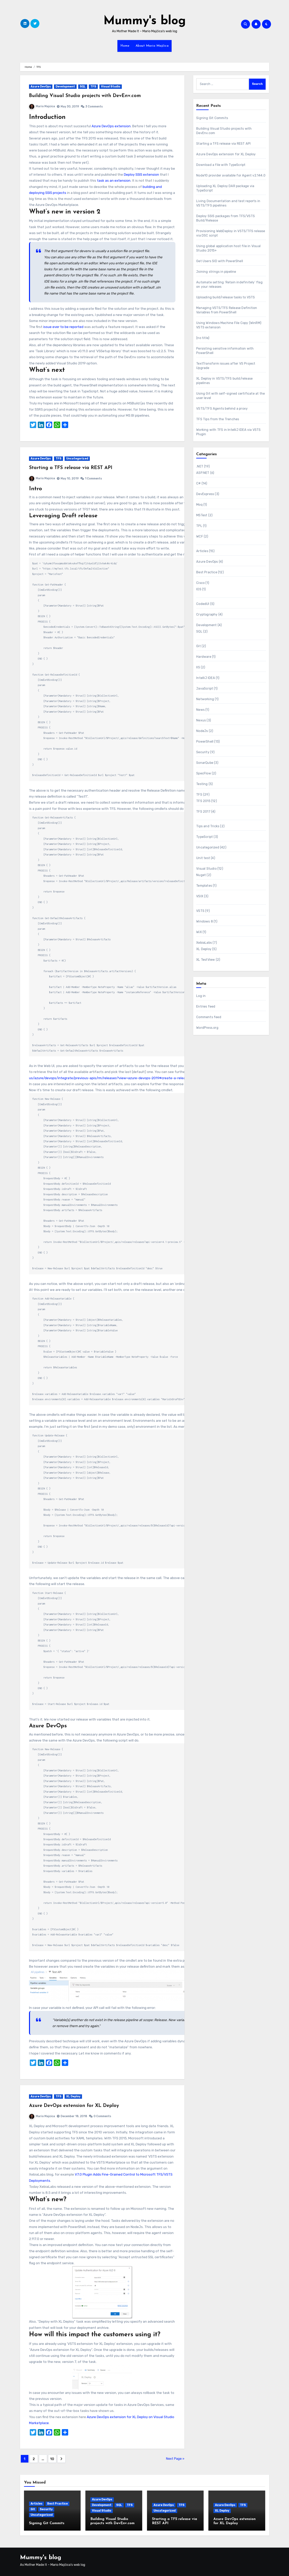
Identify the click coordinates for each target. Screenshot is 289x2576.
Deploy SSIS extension (141, 174)
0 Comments (102, 2116)
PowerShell (204, 741)
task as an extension (113, 180)
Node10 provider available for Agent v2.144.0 (230, 175)
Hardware (203, 657)
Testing (202, 784)
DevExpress (205, 494)
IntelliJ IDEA (205, 678)
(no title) (202, 338)
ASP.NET (202, 473)
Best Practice (206, 572)
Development (65, 86)
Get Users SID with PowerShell (219, 261)
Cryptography (206, 614)
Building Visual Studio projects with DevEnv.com (85, 95)
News (200, 710)
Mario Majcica (42, 106)
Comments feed (208, 1017)
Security (202, 752)
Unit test (203, 858)
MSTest (201, 515)
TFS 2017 (203, 811)
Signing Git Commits (212, 118)
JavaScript (204, 688)
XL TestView (205, 960)
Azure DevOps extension (111, 126)
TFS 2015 (203, 801)
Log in (201, 996)
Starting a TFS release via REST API (70, 467)
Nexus (201, 720)
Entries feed (205, 1006)
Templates (204, 885)
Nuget (201, 875)
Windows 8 (204, 921)
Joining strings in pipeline (216, 272)
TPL (199, 526)
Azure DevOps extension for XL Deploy (74, 2105)
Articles (202, 551)
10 (52, 2459)
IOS (198, 589)
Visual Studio (110, 86)
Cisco (200, 583)
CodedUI (202, 604)
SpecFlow (203, 773)
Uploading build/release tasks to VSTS (225, 297)
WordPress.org (207, 1028)
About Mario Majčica (152, 45)
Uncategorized (77, 458)
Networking (205, 699)
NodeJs (202, 731)
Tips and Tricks (207, 826)
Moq (199, 504)
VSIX (199, 896)
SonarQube (204, 763)
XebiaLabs (204, 943)
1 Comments (93, 478)
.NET (199, 466)
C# (198, 483)
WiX (199, 932)
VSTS (200, 911)
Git (198, 646)
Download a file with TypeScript (220, 165)
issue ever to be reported (63, 327)
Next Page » (175, 2459)
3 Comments (94, 106)
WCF (199, 536)
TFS (93, 86)
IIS (198, 667)
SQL (83, 86)
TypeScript (204, 837)
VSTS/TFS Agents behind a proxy (222, 408)
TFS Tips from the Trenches (217, 419)
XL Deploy (73, 2096)
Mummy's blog (144, 21)
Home (125, 45)
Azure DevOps (41, 86)
